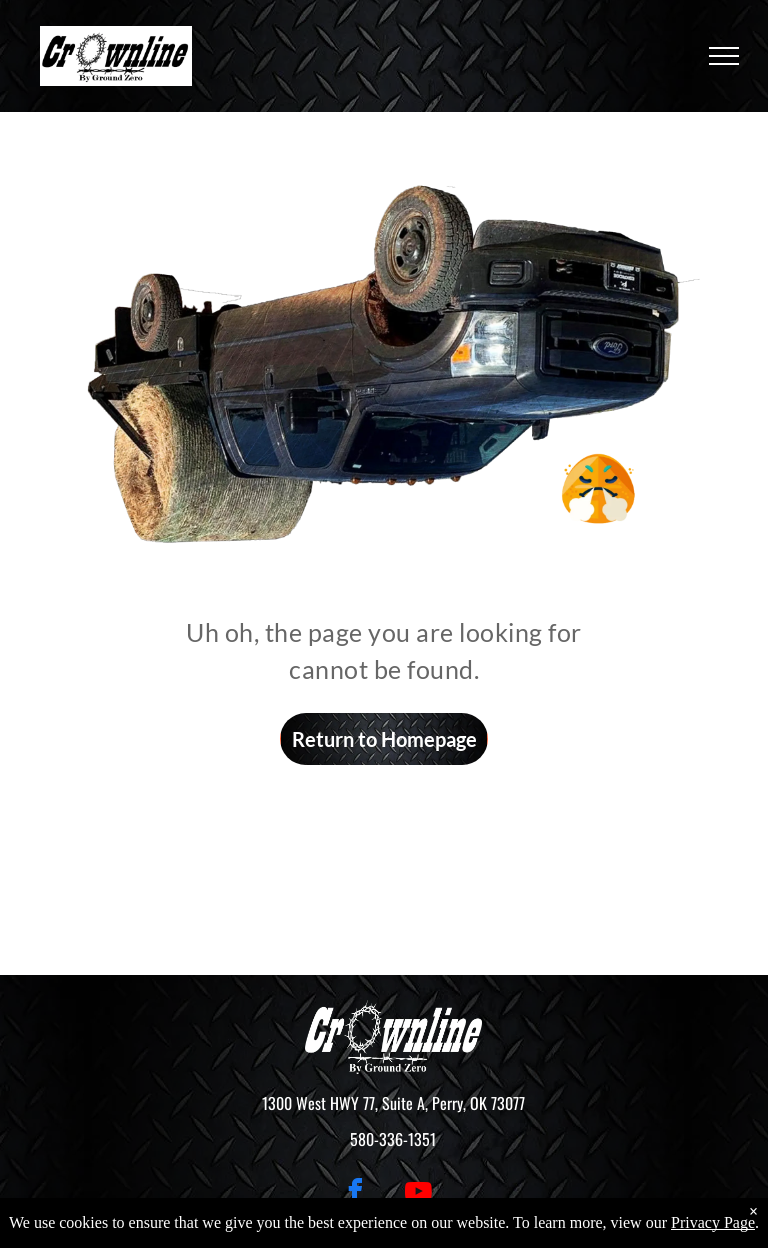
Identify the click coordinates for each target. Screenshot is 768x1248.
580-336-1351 (393, 1139)
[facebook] (356, 1194)
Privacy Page (713, 1222)
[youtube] (419, 1194)
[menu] (724, 56)
